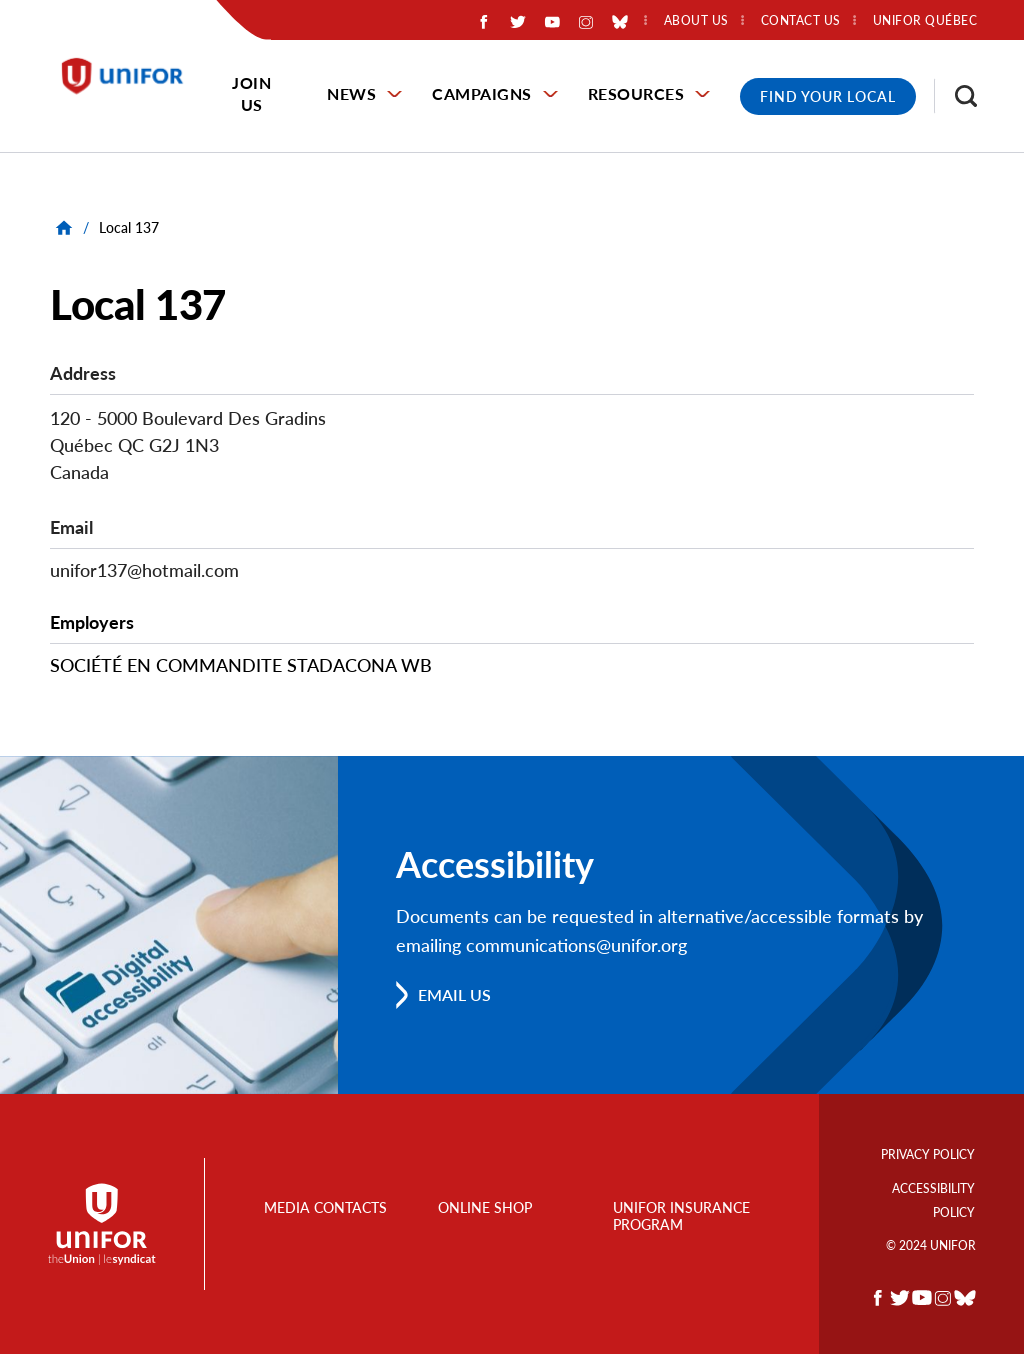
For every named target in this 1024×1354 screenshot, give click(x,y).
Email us (454, 994)
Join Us (251, 93)
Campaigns (482, 93)
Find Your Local (828, 96)
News (351, 93)
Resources (636, 93)
